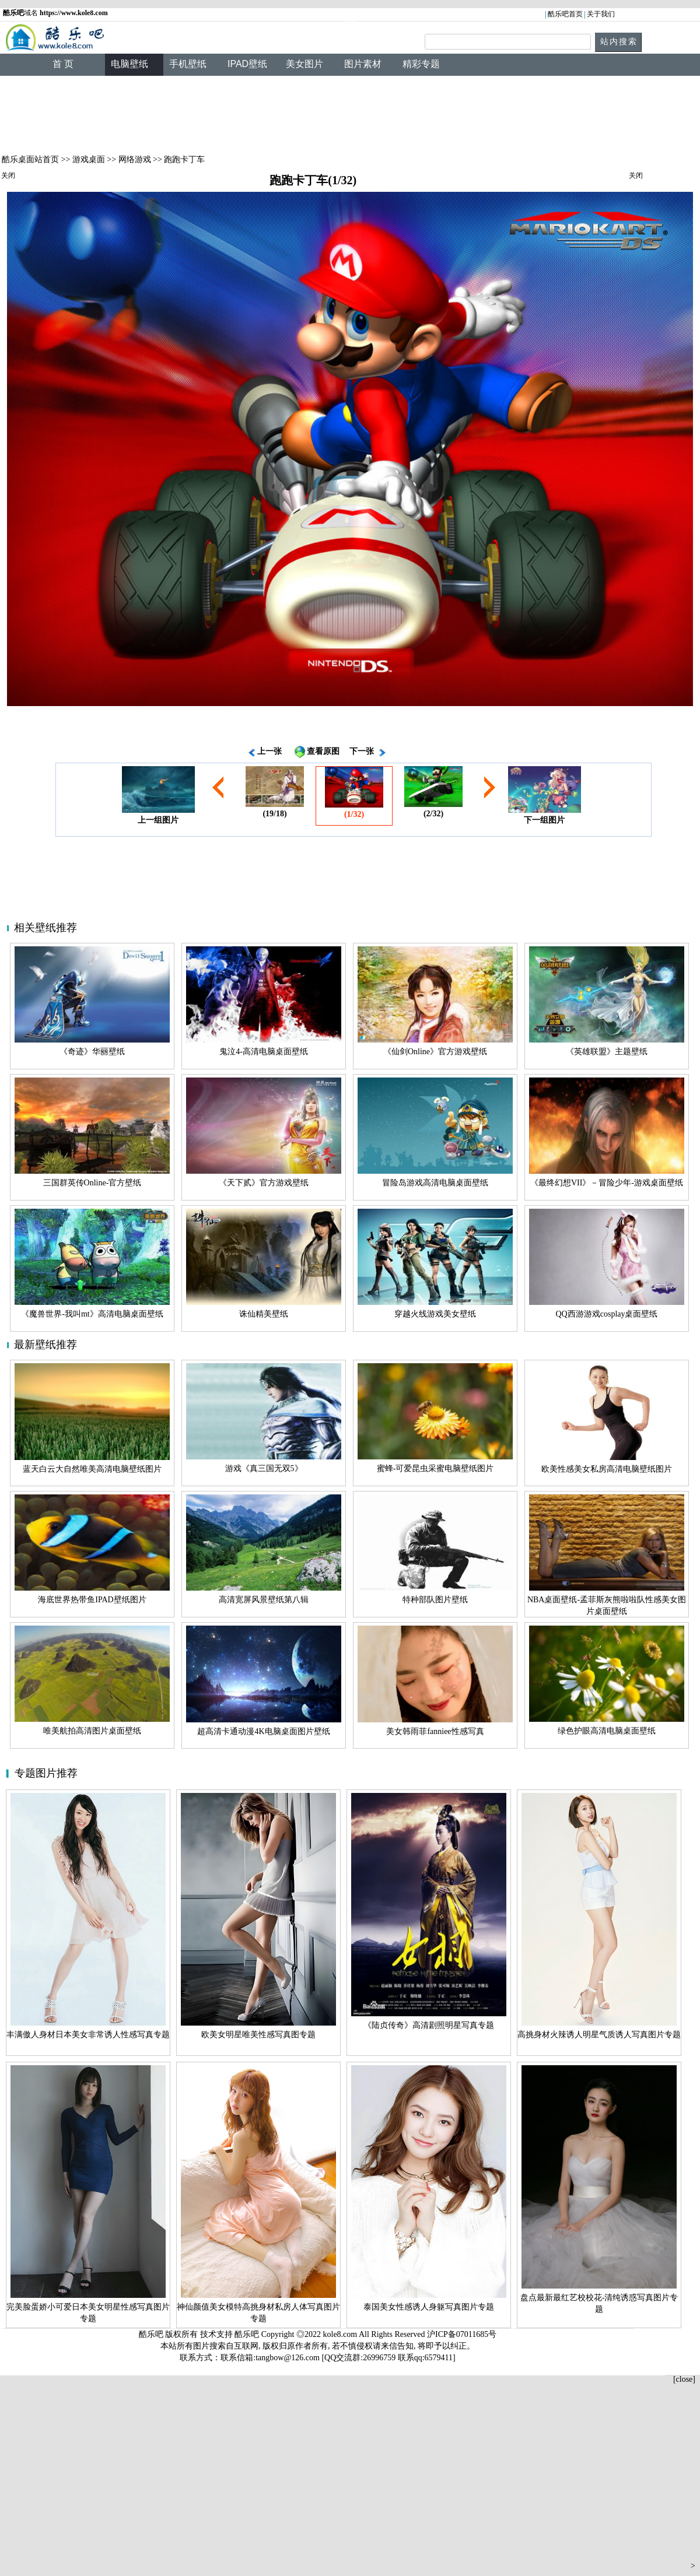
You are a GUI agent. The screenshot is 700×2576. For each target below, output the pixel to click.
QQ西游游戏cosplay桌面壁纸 (607, 1314)
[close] (684, 2379)
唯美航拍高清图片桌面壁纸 (92, 1730)
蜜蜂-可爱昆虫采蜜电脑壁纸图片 (435, 1468)
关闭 (8, 175)
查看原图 (323, 751)
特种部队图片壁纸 (435, 1599)
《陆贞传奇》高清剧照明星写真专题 (428, 2025)
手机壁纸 (187, 64)
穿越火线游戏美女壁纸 (435, 1314)
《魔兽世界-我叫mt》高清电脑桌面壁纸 (92, 1314)
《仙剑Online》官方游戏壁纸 (435, 1051)
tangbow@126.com (288, 2357)
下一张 (361, 751)
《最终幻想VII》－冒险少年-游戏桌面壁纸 (606, 1182)
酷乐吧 (248, 2334)
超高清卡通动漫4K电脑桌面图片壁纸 (263, 1731)
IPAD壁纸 (247, 64)
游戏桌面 (88, 159)
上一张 (269, 751)
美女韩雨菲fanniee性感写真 (435, 1731)
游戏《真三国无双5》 (264, 1468)
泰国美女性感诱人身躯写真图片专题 (428, 2307)
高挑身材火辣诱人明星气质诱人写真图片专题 (599, 2034)
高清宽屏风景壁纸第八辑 (264, 1599)
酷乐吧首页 (565, 14)
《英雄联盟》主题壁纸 (607, 1051)
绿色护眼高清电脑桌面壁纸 (607, 1730)
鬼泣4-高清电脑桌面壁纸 (263, 1051)
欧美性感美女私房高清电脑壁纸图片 (606, 1469)
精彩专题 (421, 64)
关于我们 (601, 14)
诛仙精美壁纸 (263, 1314)
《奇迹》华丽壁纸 (92, 1051)
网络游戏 (134, 159)
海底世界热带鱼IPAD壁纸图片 (92, 1599)
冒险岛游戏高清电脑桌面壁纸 (435, 1182)
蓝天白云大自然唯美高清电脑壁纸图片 (92, 1469)
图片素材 (363, 64)
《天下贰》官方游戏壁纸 (264, 1182)
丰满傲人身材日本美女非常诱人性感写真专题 (88, 2034)
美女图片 (304, 64)
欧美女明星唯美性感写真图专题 (258, 2034)
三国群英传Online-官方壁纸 (92, 1182)
